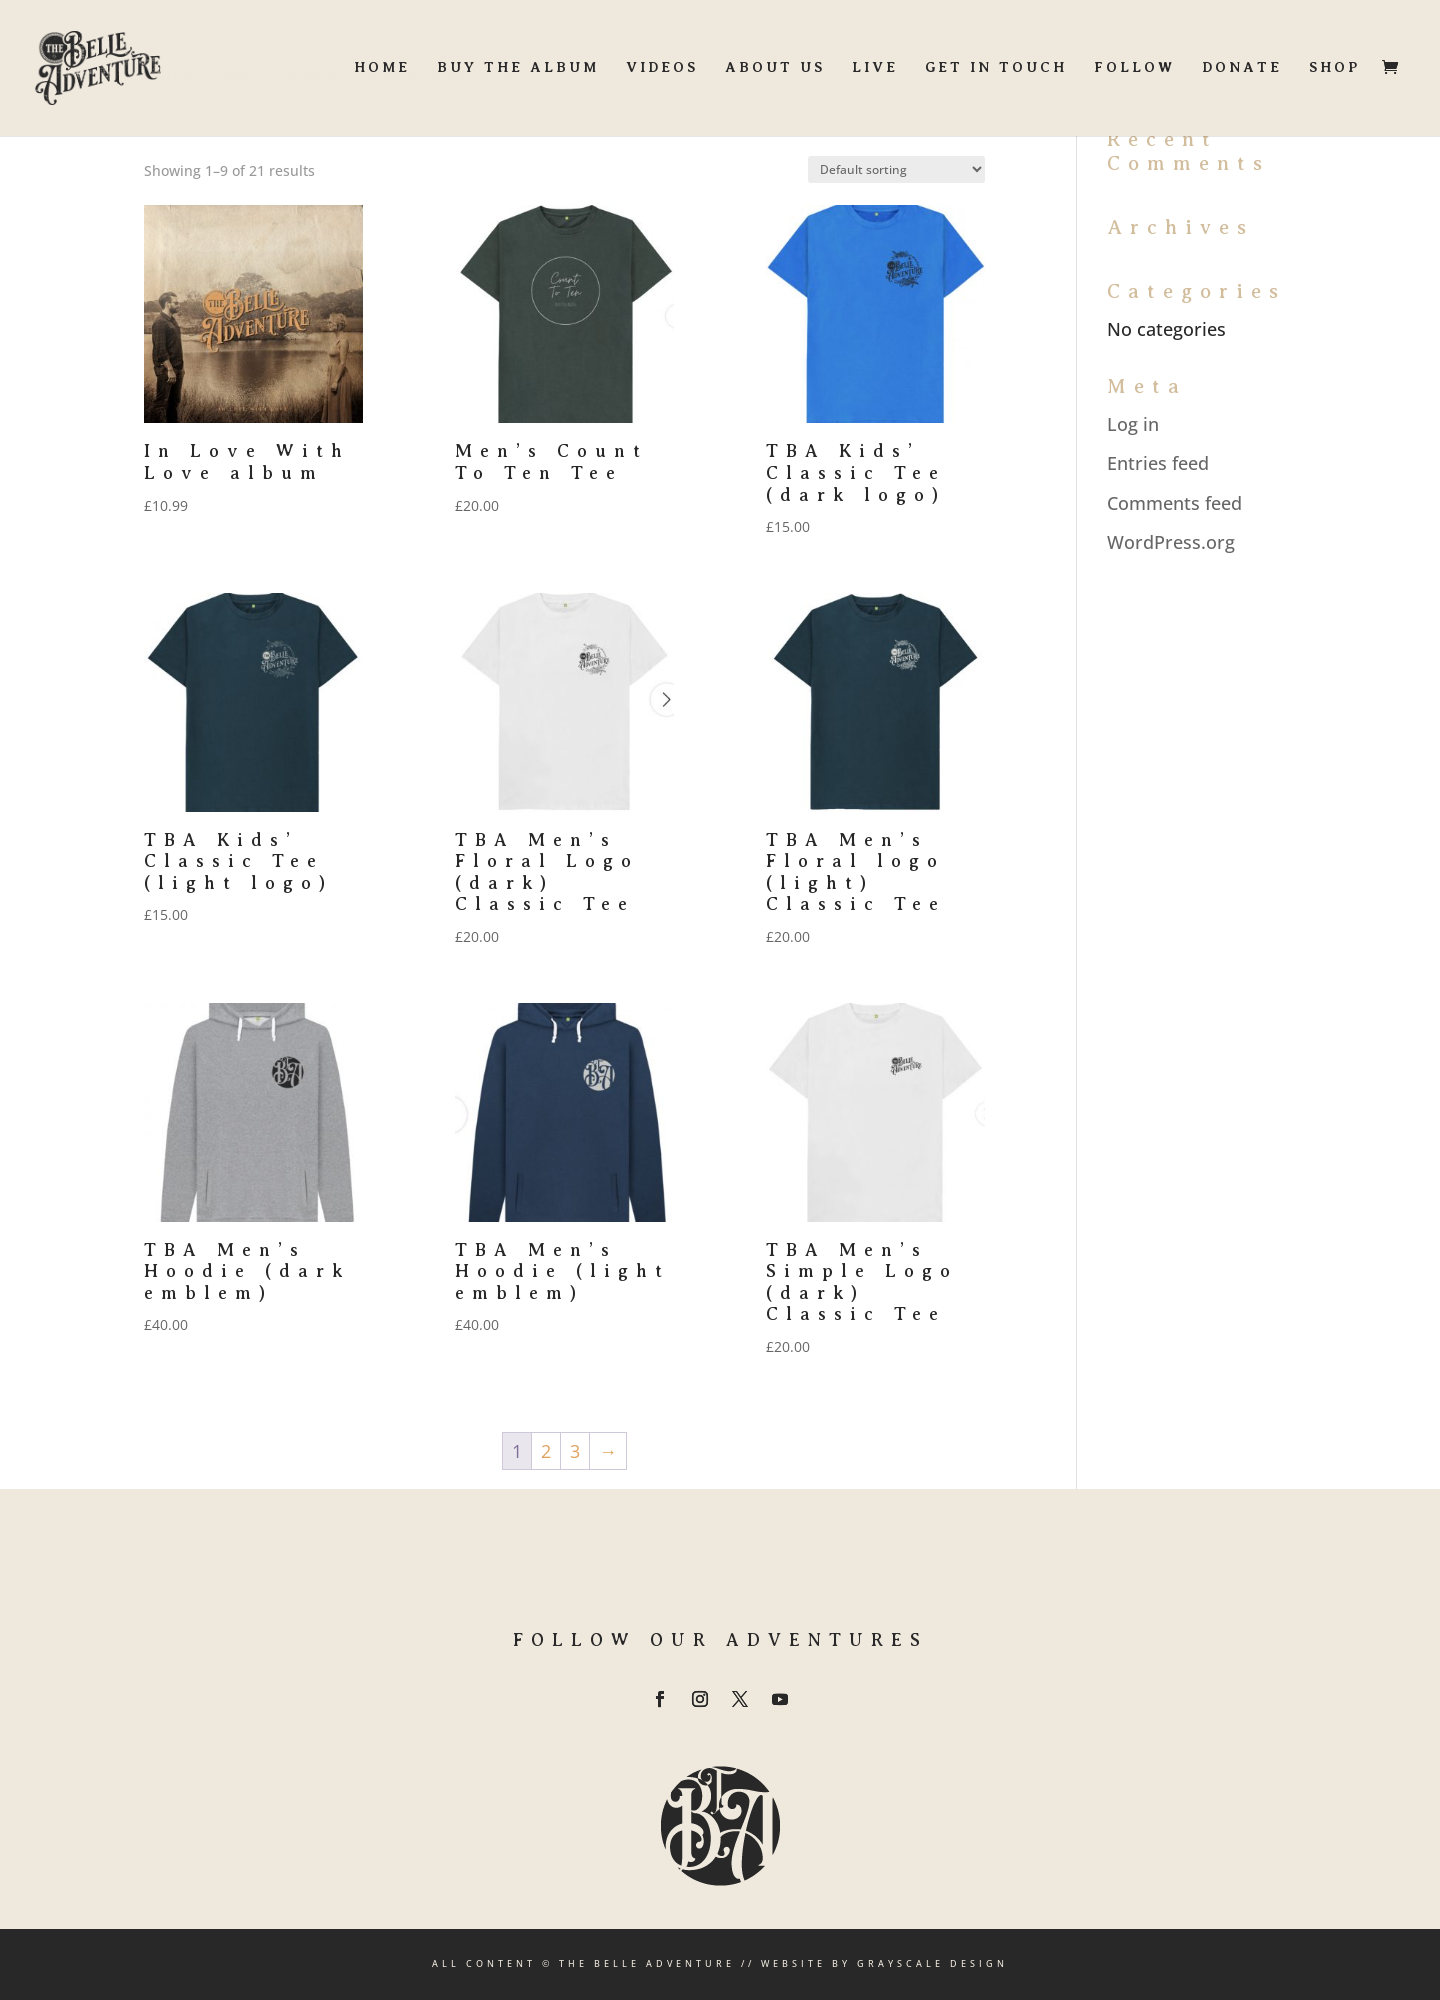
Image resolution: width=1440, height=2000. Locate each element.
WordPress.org (1171, 542)
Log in (1133, 424)
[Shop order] (896, 169)
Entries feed (1158, 463)
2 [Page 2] (546, 1451)
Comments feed (1174, 503)
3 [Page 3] (575, 1451)
